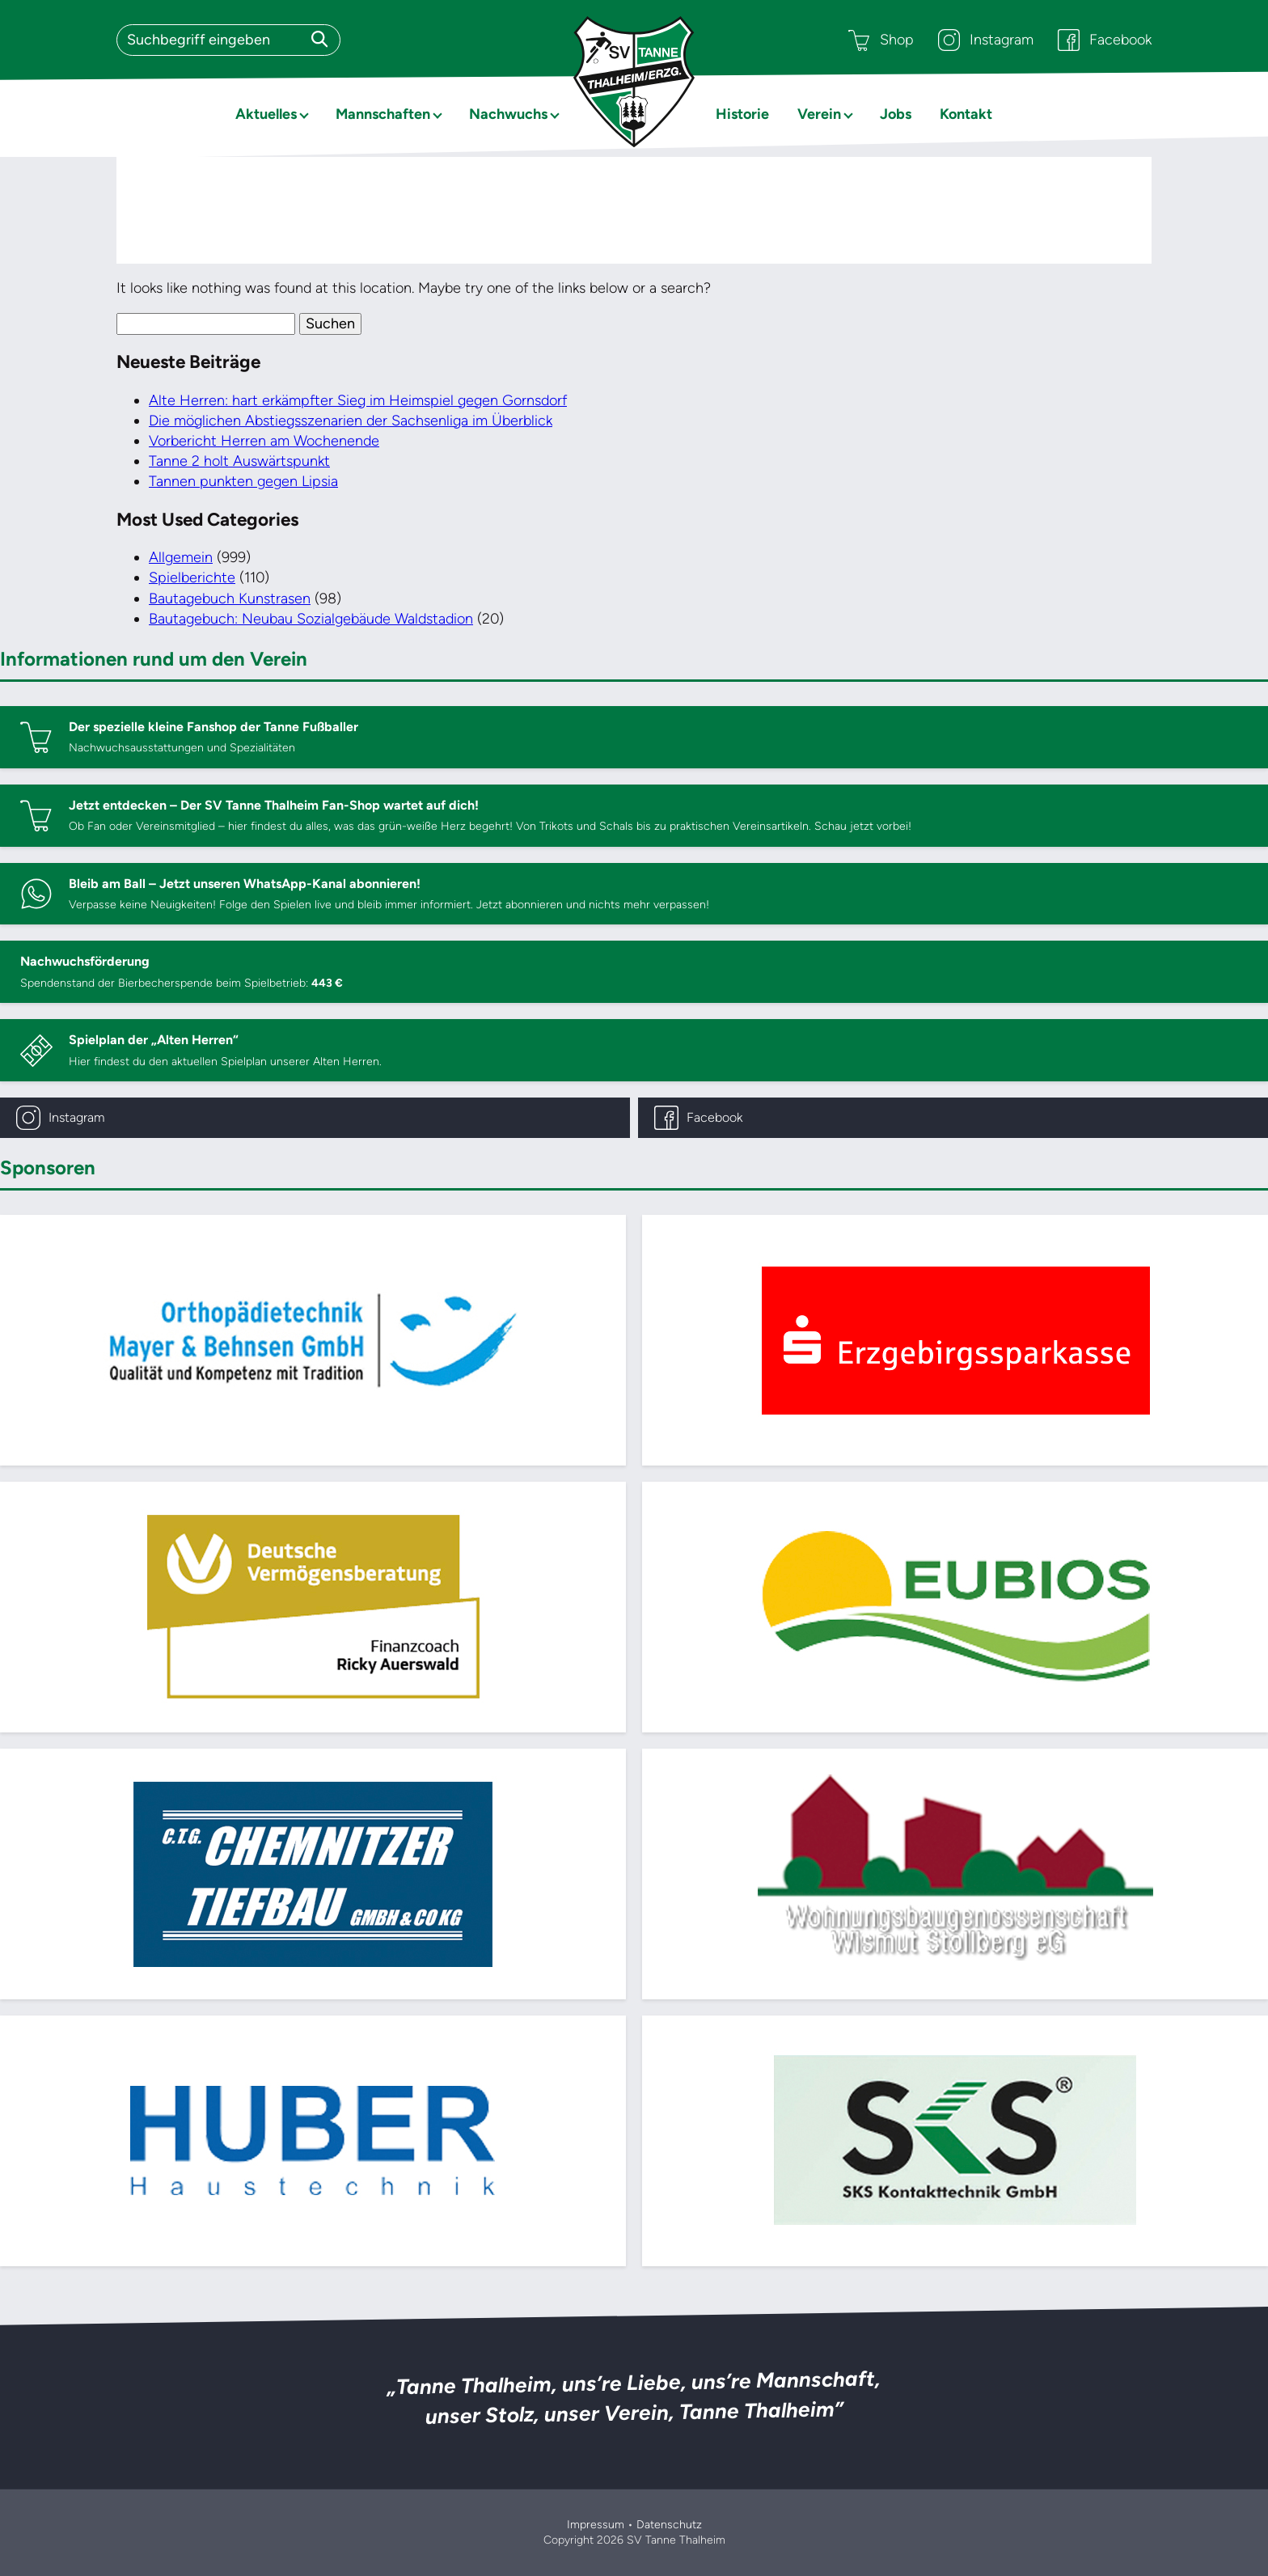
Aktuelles (266, 114)
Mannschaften (383, 114)
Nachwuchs (508, 114)
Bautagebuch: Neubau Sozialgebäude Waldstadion (311, 619)
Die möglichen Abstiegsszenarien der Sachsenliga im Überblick (350, 420)
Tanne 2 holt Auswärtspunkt (239, 461)
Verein (819, 114)
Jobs (895, 114)
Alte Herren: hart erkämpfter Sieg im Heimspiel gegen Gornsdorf (358, 400)
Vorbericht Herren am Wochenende (264, 441)
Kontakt (966, 114)
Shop (881, 40)
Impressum (595, 2525)
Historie (742, 114)
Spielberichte (192, 577)
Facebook (1105, 40)
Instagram (985, 40)
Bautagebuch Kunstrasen (230, 598)
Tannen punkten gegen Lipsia (243, 481)
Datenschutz (669, 2525)
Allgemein (181, 557)
